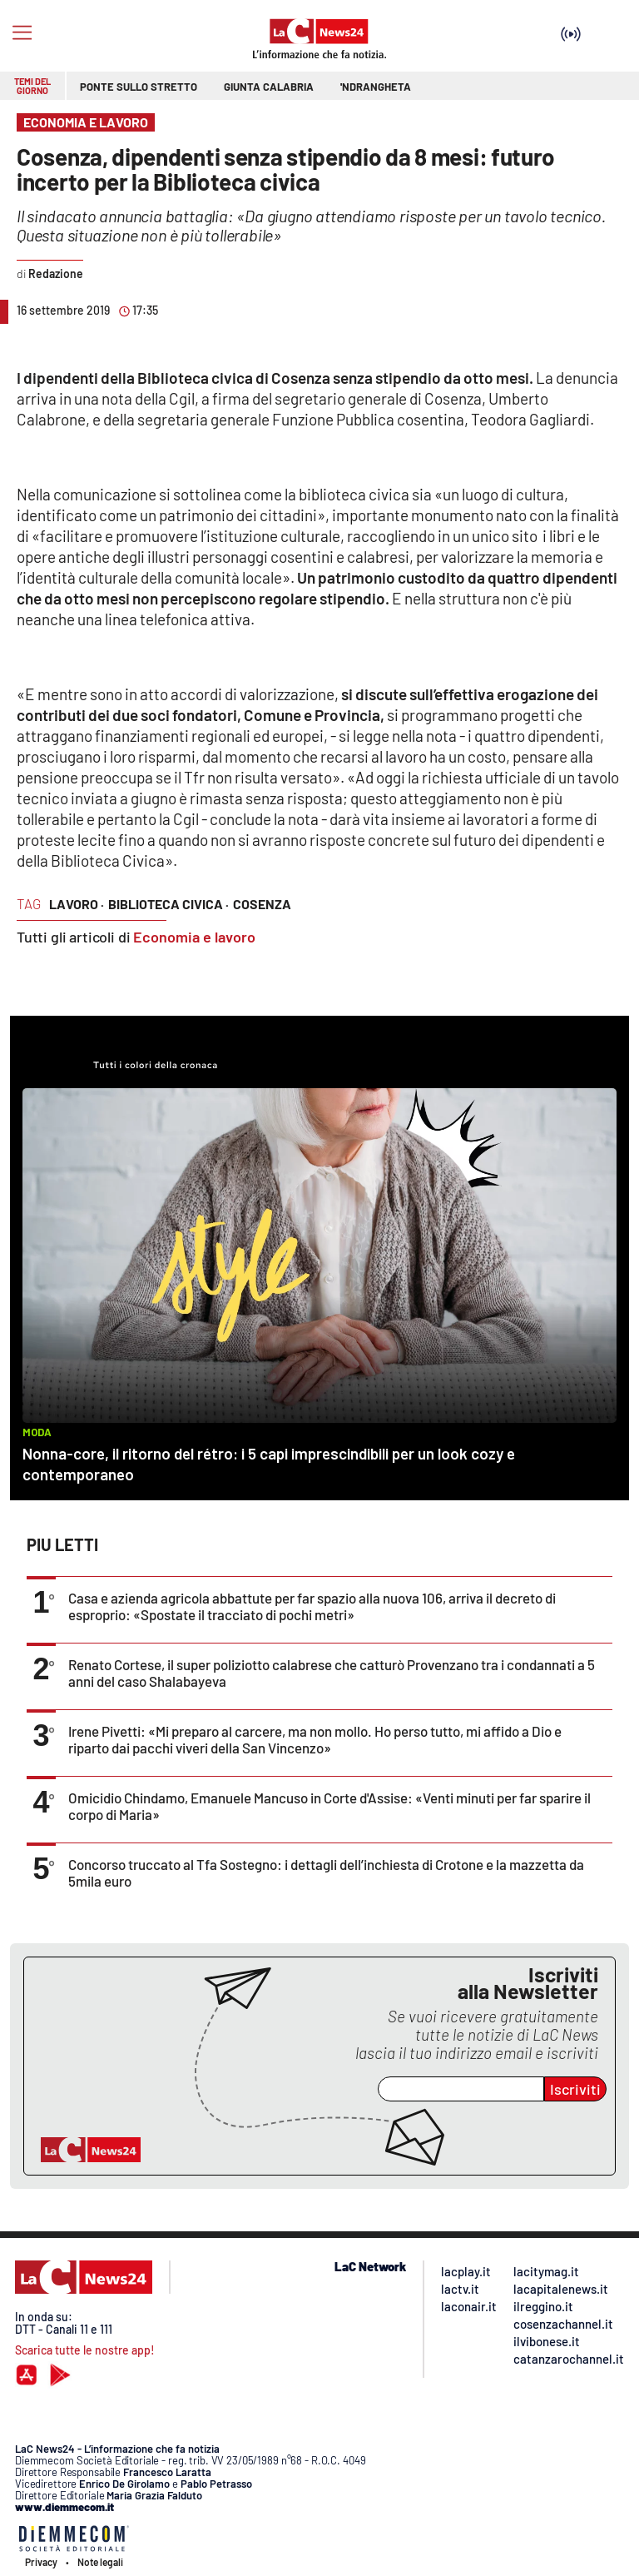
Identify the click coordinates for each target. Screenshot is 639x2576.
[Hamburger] (22, 32)
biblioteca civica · (168, 904)
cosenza (262, 904)
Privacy (41, 2562)
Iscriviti (575, 2089)
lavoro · (76, 904)
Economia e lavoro (194, 936)
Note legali (100, 2562)
